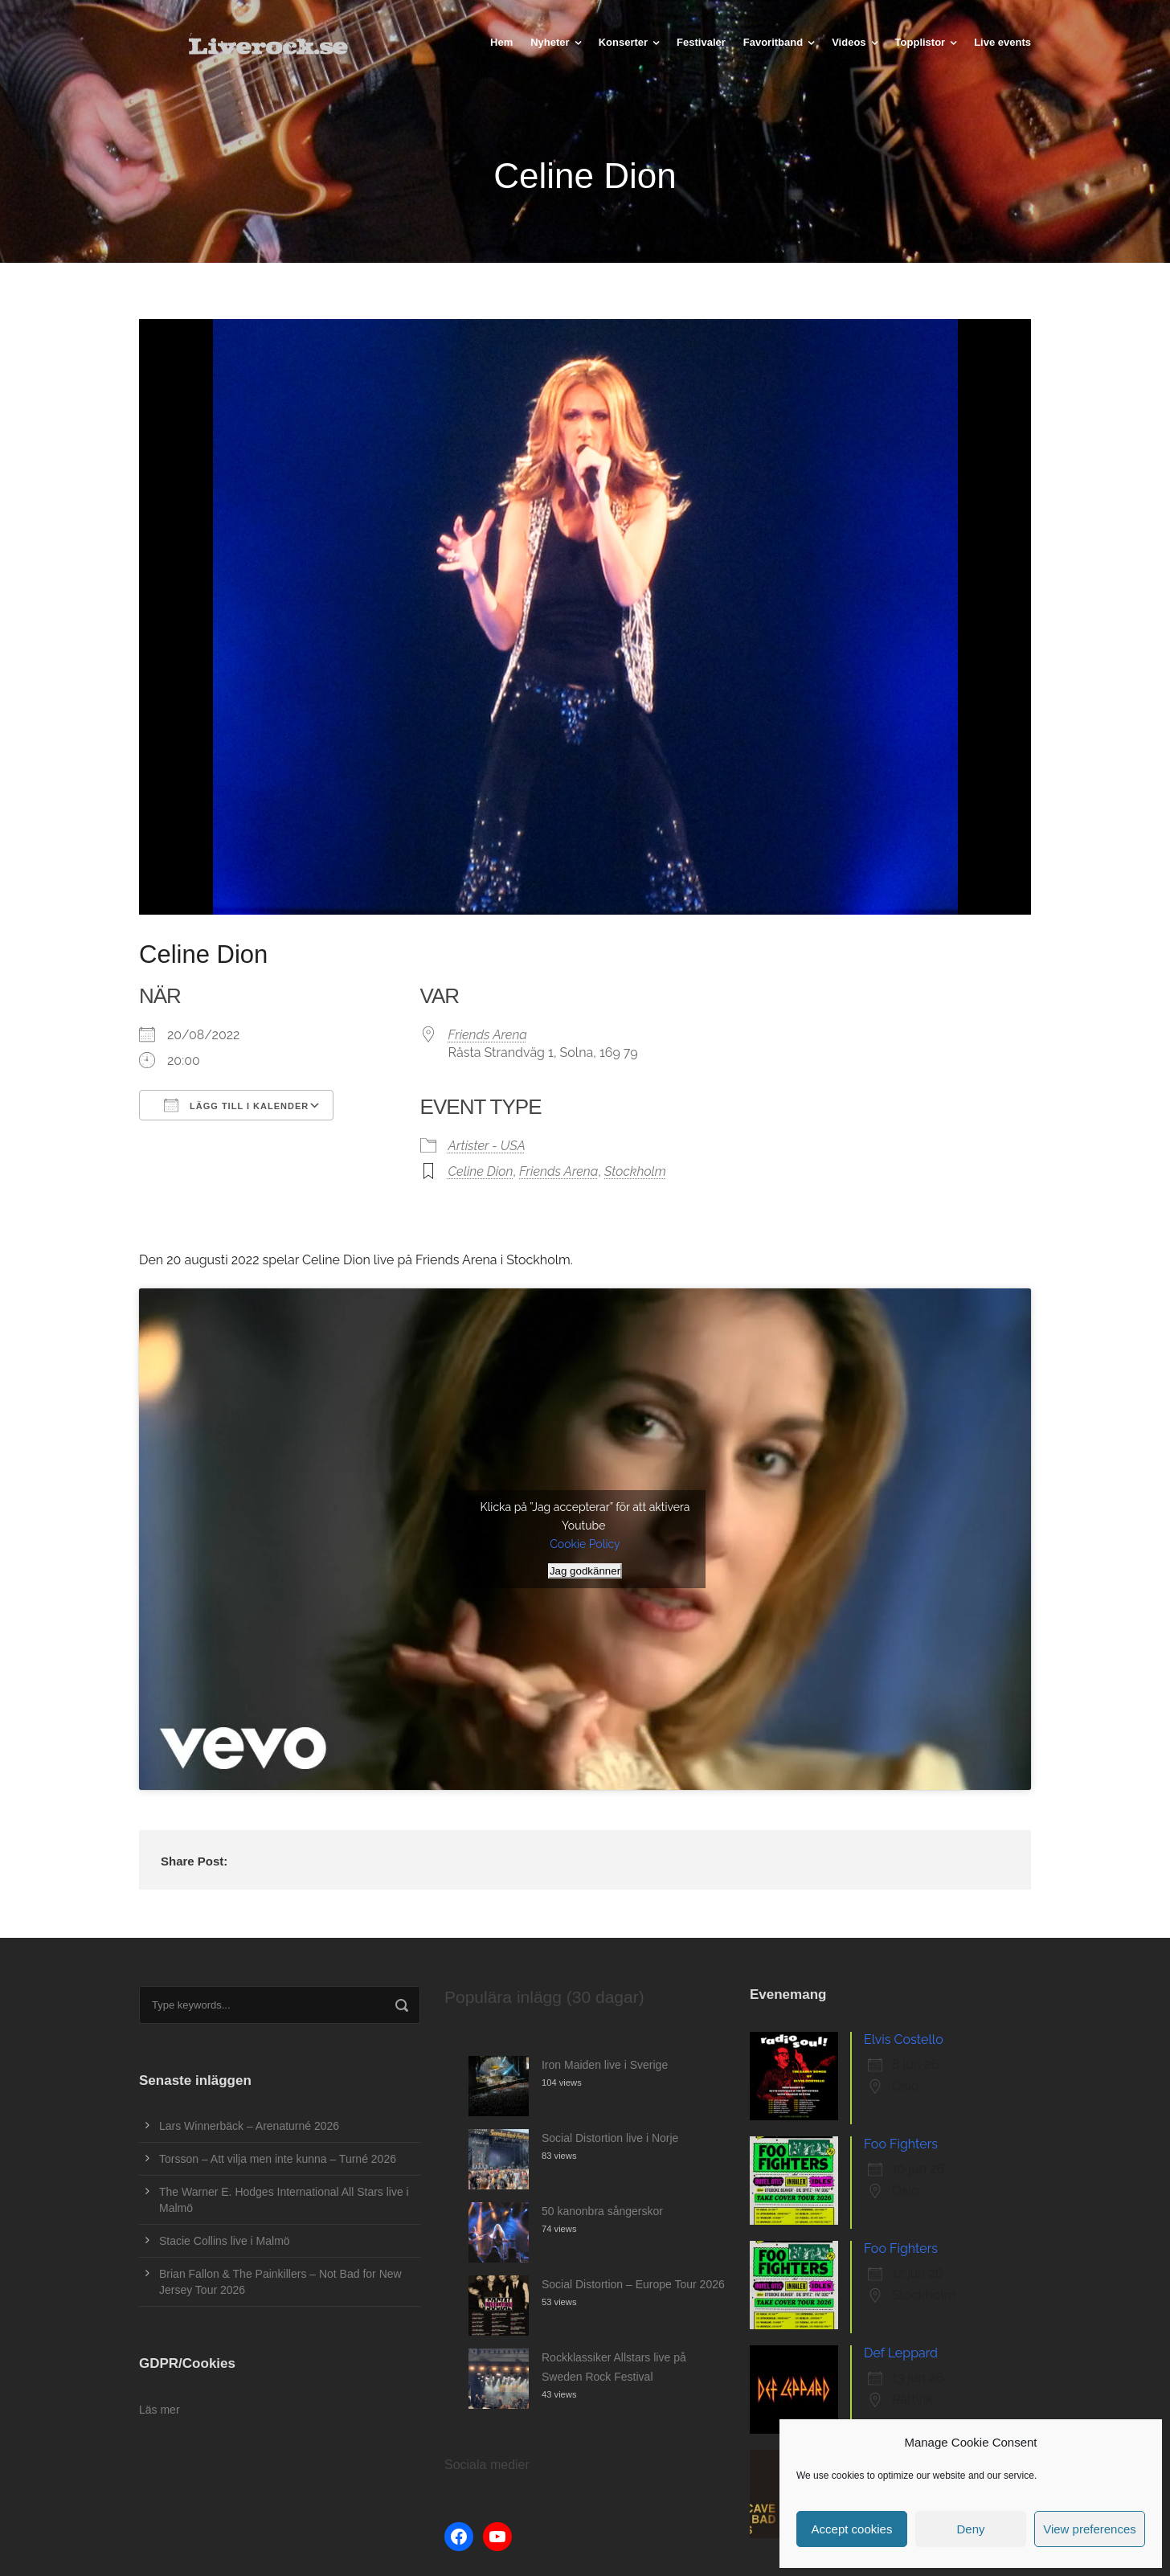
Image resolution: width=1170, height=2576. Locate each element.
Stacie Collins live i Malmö (224, 2240)
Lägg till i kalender (236, 1105)
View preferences (1089, 2529)
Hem (501, 42)
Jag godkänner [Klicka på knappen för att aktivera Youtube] (585, 1571)
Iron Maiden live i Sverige (605, 2064)
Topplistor (920, 42)
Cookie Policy (585, 1544)
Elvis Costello (903, 2039)
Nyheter (549, 42)
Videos (848, 42)
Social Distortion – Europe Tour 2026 (633, 2284)
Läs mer (159, 2409)
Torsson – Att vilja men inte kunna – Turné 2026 (277, 2158)
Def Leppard (901, 2353)
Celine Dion (480, 1171)
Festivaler (701, 42)
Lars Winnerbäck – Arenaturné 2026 (249, 2125)
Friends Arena (487, 1034)
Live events (1002, 42)
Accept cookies (852, 2529)
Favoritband (773, 42)
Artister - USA (487, 1145)
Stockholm (635, 1171)
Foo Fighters (901, 2144)
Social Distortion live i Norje (610, 2138)
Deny (970, 2529)
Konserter (623, 42)
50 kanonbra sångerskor (602, 2211)
